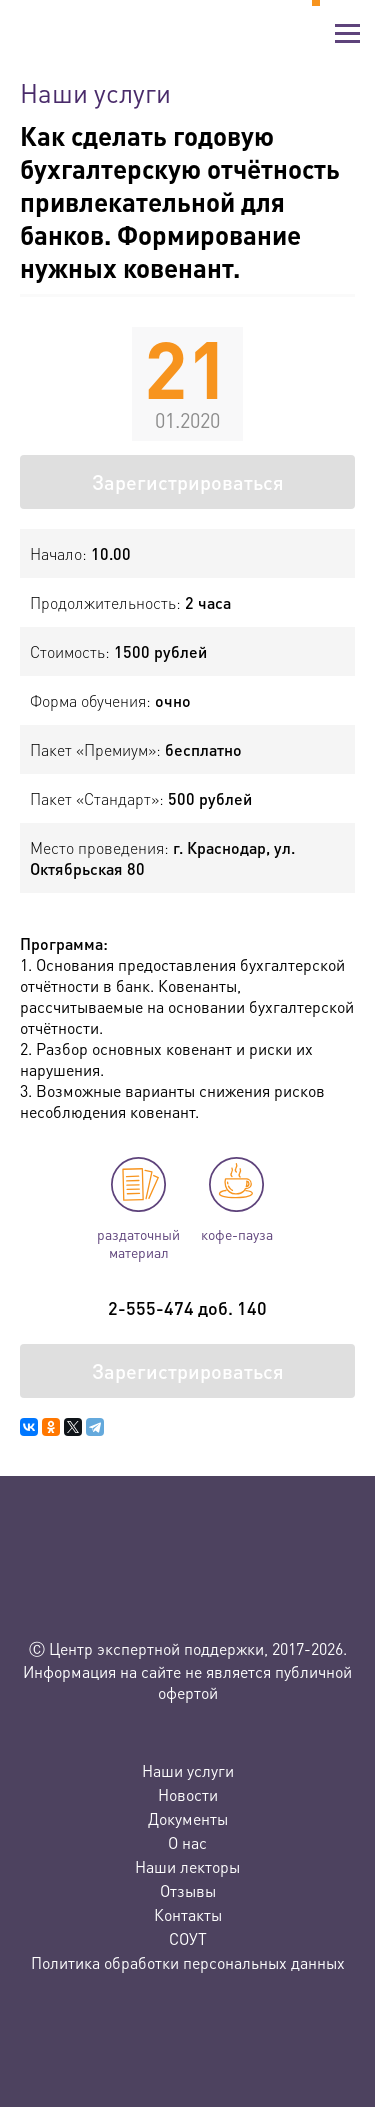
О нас (187, 1842)
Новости (188, 1794)
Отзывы (188, 1890)
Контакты (188, 1914)
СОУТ (188, 1938)
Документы (188, 1818)
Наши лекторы (187, 1866)
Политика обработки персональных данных (188, 1962)
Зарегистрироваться (188, 482)
